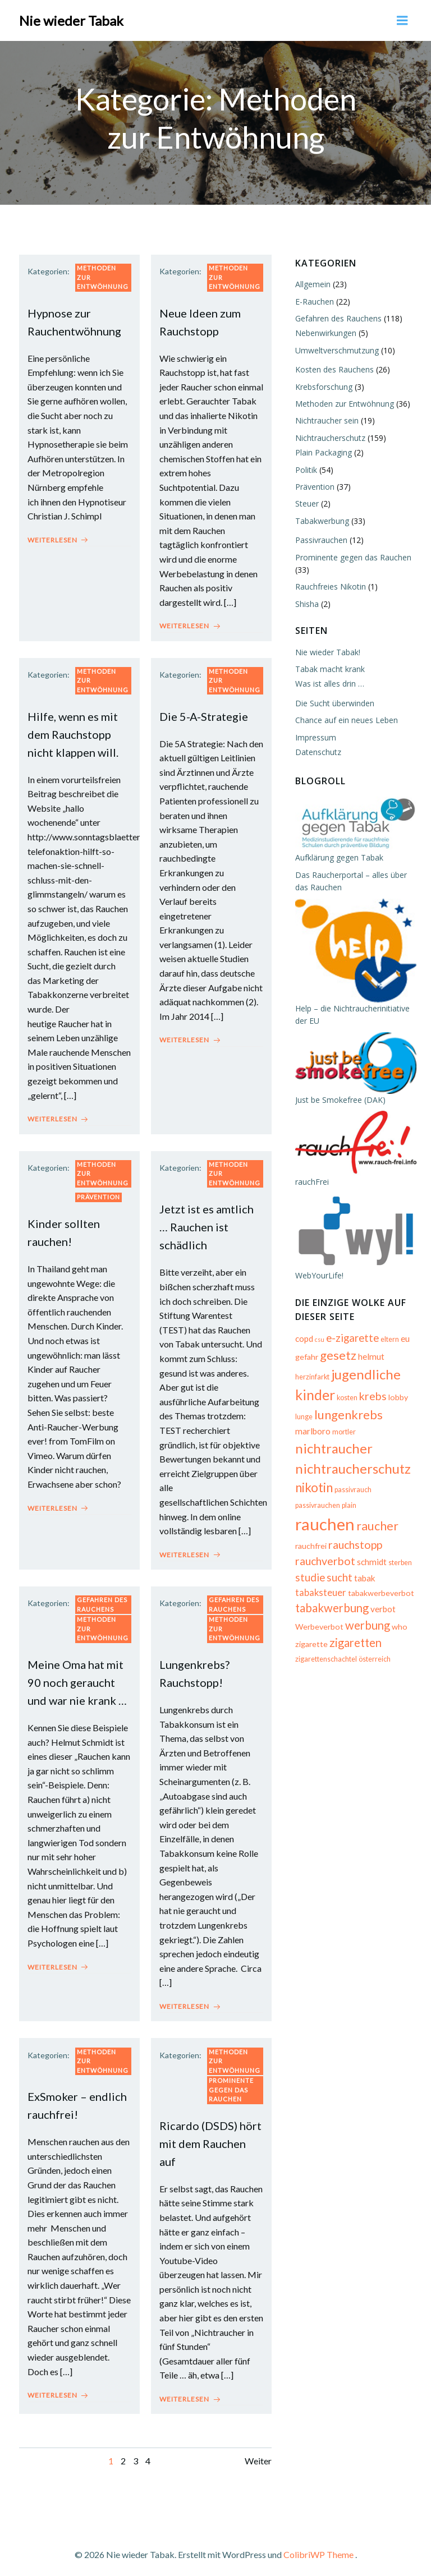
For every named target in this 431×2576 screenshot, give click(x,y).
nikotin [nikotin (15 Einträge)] (313, 1490)
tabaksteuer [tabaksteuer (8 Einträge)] (319, 1580)
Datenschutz (317, 749)
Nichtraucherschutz (329, 435)
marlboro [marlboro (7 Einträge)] (311, 1434)
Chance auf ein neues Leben (345, 717)
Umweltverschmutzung (336, 347)
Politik (305, 467)
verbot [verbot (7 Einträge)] (382, 1598)
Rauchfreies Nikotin (329, 584)
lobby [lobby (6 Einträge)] (397, 1400)
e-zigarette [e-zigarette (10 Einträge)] (351, 1341)
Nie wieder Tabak (71, 19)
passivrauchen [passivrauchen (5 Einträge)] (394, 1492)
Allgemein (311, 282)
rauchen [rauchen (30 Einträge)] (340, 1512)
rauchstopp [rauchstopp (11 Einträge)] (354, 1532)
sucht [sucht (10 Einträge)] (338, 1566)
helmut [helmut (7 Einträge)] (370, 1359)
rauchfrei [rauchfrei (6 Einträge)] (309, 1534)
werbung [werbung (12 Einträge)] (366, 1613)
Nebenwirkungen (324, 330)
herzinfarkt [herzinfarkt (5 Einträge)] (311, 1380)
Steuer (306, 501)
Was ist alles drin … (328, 681)
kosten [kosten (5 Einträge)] (346, 1400)
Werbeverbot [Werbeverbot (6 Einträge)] (318, 1615)
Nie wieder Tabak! (326, 649)
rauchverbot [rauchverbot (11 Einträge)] (324, 1549)
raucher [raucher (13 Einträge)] (393, 1514)
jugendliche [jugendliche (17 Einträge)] (365, 1377)
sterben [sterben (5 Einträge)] (399, 1551)
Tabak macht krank (329, 666)
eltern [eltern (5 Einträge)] (388, 1342)
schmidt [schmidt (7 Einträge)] (371, 1550)
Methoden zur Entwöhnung (103, 275)
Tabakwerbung (321, 518)
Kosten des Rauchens (333, 367)
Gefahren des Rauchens (102, 1598)
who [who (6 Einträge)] (398, 1615)
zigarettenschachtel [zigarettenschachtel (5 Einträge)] (325, 1648)
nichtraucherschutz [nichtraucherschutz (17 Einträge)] (352, 1471)
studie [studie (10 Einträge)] (309, 1566)
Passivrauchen (320, 537)
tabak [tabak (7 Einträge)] (363, 1566)
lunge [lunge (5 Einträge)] (302, 1419)
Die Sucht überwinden (333, 700)
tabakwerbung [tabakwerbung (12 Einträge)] (331, 1596)
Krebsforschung (322, 384)
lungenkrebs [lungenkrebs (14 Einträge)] (347, 1417)
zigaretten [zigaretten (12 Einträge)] (354, 1630)
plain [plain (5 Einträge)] (301, 1516)
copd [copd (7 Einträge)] (303, 1341)
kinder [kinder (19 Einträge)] (314, 1397)
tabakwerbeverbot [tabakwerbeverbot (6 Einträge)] (380, 1581)
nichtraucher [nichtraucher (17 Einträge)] (333, 1451)
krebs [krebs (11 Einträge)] (372, 1398)
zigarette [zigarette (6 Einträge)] (310, 1632)
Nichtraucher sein (325, 418)
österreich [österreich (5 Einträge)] (373, 1648)
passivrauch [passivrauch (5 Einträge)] (351, 1492)
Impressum (314, 734)
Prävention (98, 1193)
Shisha (306, 601)
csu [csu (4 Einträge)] (318, 1342)
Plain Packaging (322, 450)
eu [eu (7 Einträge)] (404, 1341)
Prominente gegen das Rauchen (231, 2082)
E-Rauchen (313, 298)
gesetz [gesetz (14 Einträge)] (337, 1357)
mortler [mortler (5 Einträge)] (343, 1434)
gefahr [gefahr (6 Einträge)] (305, 1359)
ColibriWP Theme (318, 2546)
